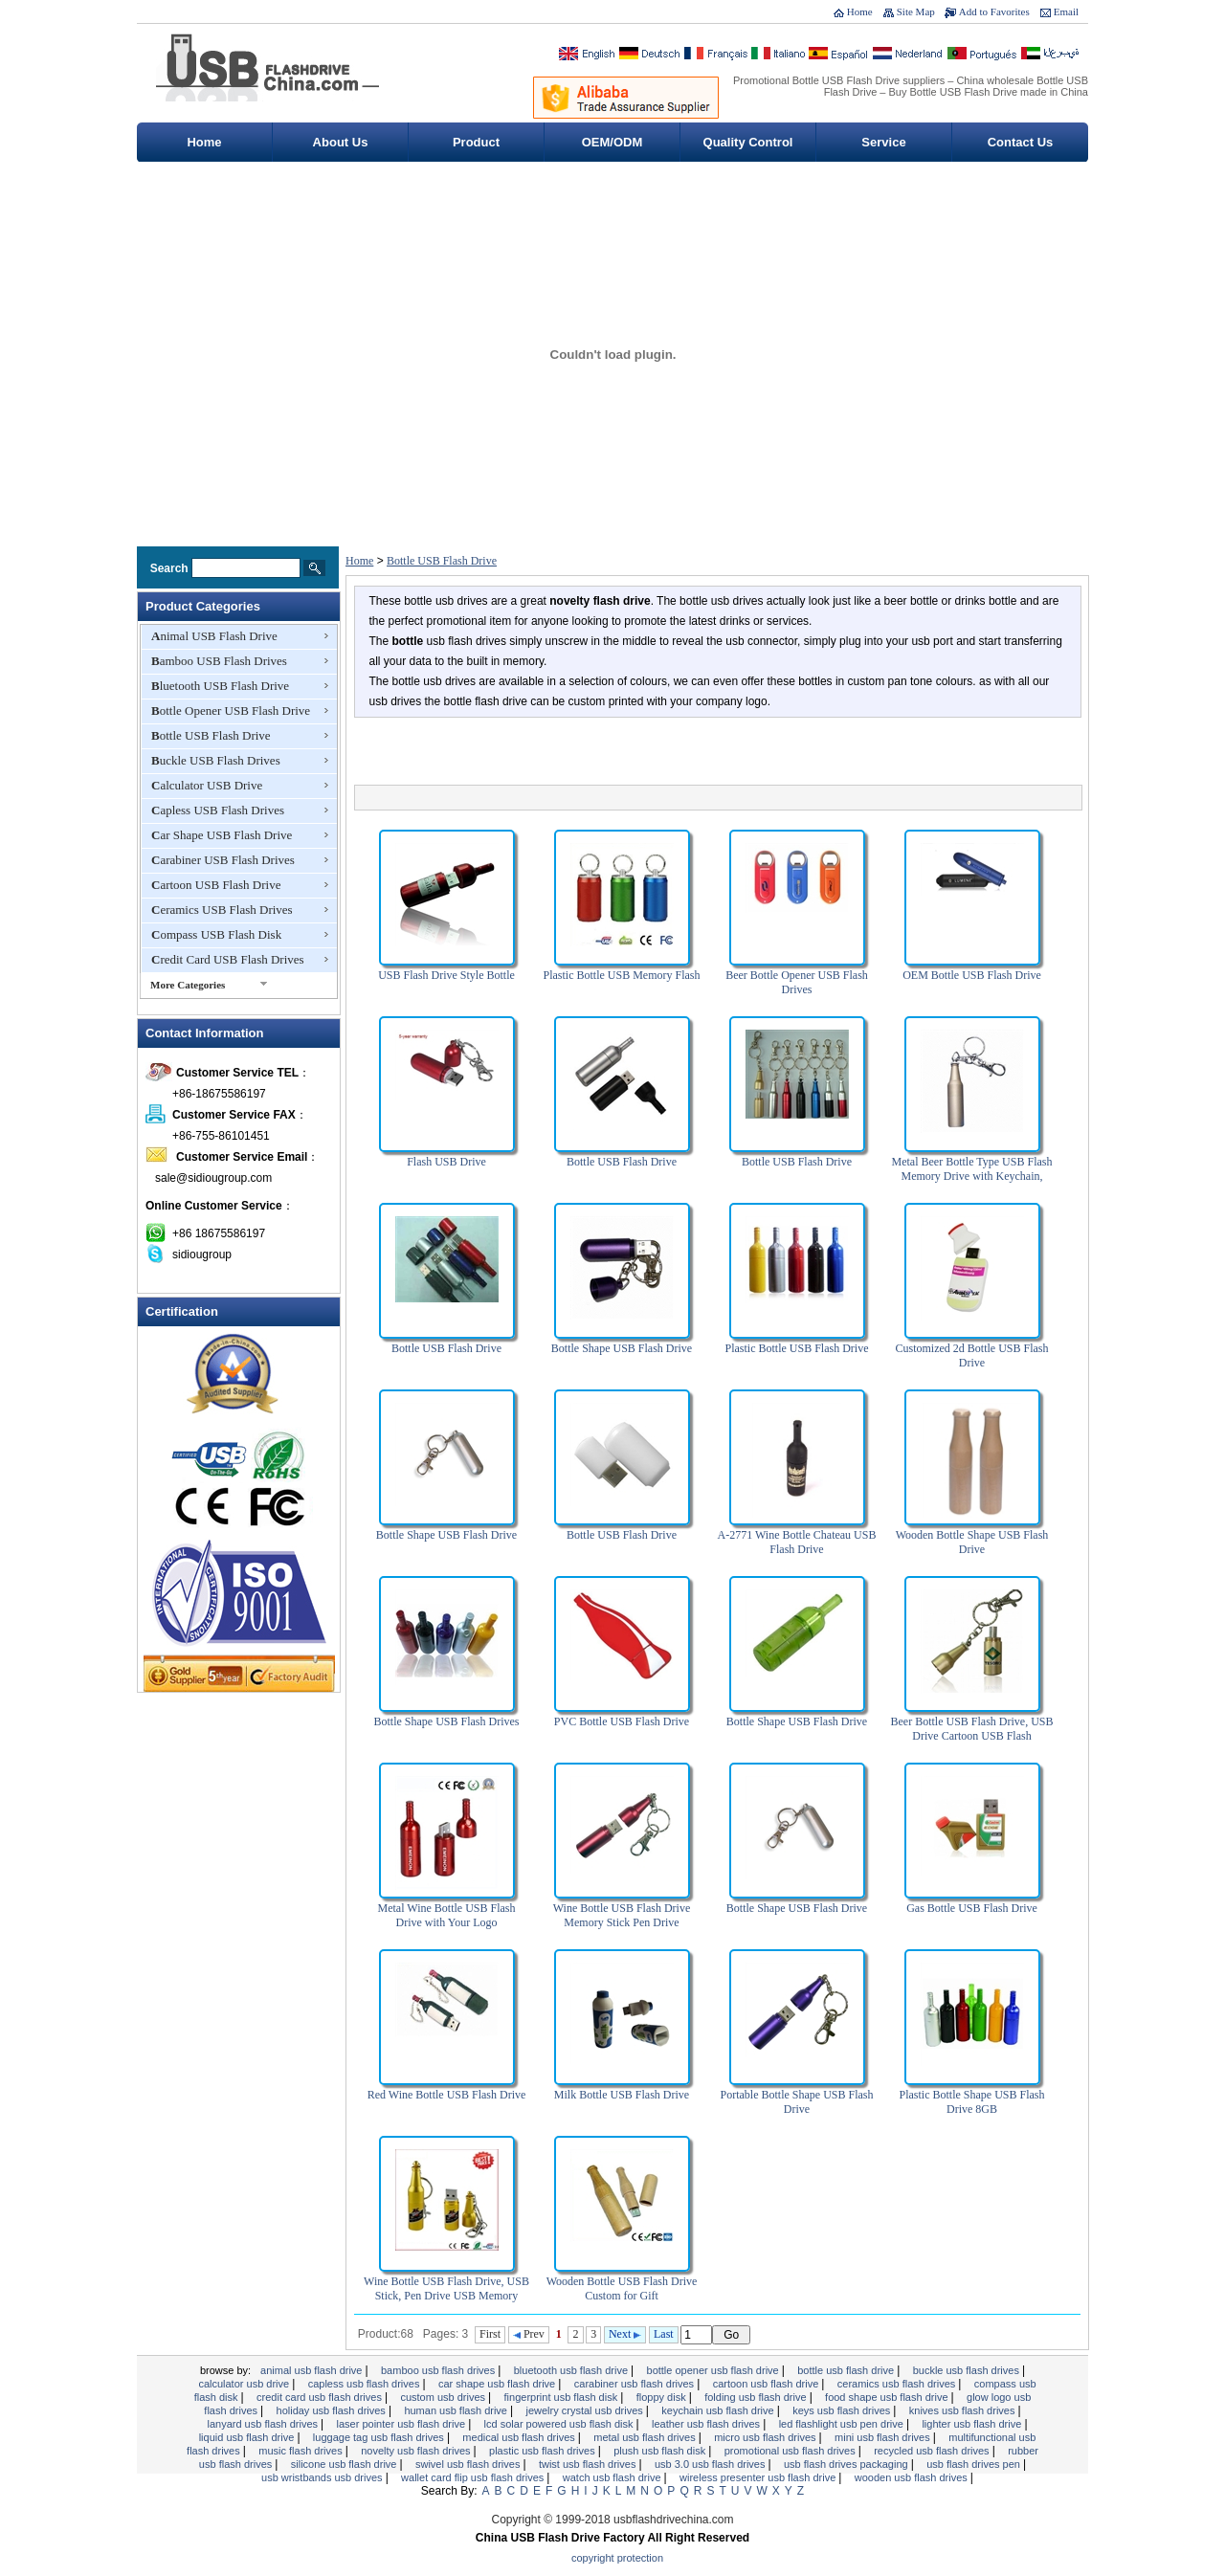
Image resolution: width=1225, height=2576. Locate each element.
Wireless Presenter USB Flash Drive (758, 2477)
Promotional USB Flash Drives (791, 2450)
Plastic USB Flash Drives (543, 2450)
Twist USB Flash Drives (589, 2464)
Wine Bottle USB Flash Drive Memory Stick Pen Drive (622, 1915)
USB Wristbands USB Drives (323, 2477)
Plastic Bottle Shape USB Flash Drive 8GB (971, 2102)
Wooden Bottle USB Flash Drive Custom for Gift (622, 2288)
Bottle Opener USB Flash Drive (230, 710)
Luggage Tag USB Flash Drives (380, 2437)
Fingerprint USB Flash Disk (562, 2397)
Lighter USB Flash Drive (973, 2424)
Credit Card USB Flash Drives (227, 959)
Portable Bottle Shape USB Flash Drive (797, 2102)
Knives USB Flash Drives (963, 2410)
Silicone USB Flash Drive (345, 2464)
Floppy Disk (662, 2397)
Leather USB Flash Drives (707, 2424)
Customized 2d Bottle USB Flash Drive (971, 1355)
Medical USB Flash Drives (519, 2437)
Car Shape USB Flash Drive (221, 835)
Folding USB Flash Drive (756, 2397)
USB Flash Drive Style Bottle (446, 975)
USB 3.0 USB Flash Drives (711, 2464)
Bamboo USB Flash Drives (219, 661)
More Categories (187, 984)
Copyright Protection (617, 2558)
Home (860, 11)
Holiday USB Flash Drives (333, 2410)
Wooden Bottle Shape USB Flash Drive (972, 1542)
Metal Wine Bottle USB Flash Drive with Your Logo (447, 1915)
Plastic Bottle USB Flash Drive (797, 1348)
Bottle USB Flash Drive (211, 735)
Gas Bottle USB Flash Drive (971, 1908)
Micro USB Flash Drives (766, 2437)
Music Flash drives (301, 2450)
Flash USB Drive (446, 1161)
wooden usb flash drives (912, 2477)
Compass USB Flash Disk (216, 934)
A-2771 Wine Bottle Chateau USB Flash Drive (797, 1542)
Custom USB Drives (444, 2397)
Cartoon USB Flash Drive (215, 884)
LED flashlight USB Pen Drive (842, 2424)
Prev (529, 2334)
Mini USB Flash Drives (884, 2437)
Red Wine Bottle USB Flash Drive (447, 2094)
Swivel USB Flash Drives (469, 2464)
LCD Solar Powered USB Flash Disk (560, 2424)
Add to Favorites (994, 11)
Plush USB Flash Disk (660, 2450)
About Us (340, 142)
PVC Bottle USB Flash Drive (621, 1721)
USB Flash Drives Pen (974, 2464)
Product (476, 142)
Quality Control (748, 142)
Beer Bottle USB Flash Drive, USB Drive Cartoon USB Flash (972, 1729)
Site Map (916, 11)
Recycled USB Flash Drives (933, 2450)
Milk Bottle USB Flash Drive (621, 2094)
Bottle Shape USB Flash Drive (621, 1348)
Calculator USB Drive (206, 785)
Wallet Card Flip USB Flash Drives (473, 2477)
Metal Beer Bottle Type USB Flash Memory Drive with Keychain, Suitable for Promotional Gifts (972, 1176)
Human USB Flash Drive (457, 2410)
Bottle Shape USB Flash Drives (447, 1721)
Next (625, 2334)
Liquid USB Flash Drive (248, 2437)
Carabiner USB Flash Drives (223, 860)
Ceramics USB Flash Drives (222, 909)
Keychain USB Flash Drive (718, 2410)
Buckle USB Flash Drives (215, 760)
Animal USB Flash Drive (214, 636)
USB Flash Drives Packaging (847, 2464)
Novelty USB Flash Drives (417, 2450)
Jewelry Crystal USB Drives (586, 2410)
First (490, 2334)
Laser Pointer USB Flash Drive (403, 2424)
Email (1066, 11)
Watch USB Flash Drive (613, 2477)
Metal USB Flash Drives (645, 2437)
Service (883, 142)
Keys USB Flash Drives (842, 2410)
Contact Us (1021, 142)
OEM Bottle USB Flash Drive (971, 975)
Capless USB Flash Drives (217, 810)
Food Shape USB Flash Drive (887, 2397)
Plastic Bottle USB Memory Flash (621, 975)
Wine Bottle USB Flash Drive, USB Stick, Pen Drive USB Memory (446, 2288)
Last (664, 2334)
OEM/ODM (612, 142)
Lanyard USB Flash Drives (264, 2424)
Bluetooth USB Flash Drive (220, 685)
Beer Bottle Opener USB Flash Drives (796, 982)
